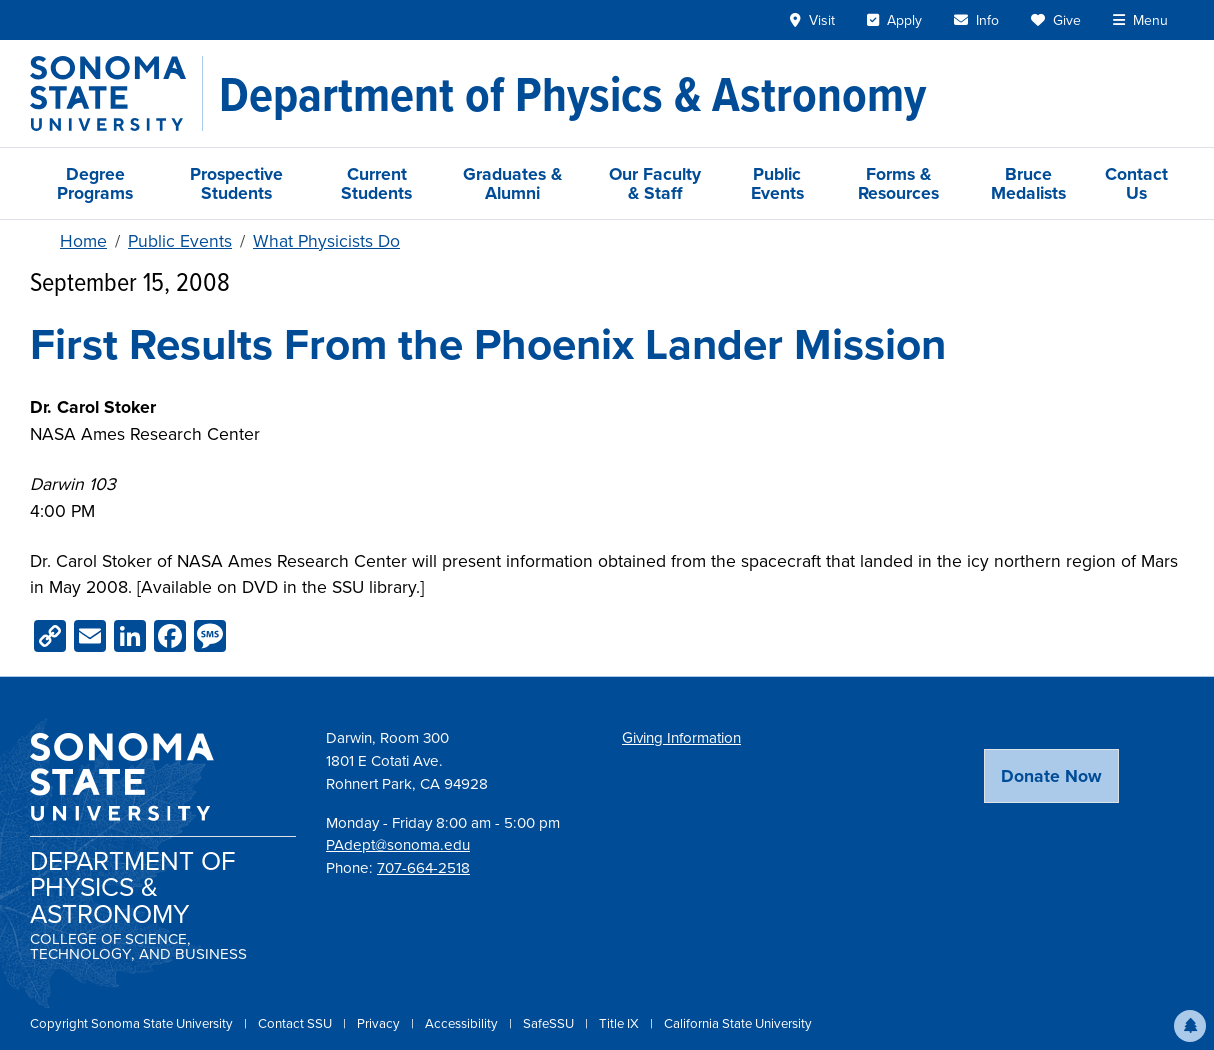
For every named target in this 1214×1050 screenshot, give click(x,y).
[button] (1190, 1026)
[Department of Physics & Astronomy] (572, 94)
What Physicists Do (326, 241)
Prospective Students (236, 183)
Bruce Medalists (1028, 183)
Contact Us (1136, 183)
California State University (738, 1023)
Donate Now (1051, 775)
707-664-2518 (423, 868)
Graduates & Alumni (512, 183)
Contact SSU (296, 1023)
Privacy (380, 1023)
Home (83, 241)
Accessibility (463, 1023)
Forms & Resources (898, 183)
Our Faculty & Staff (655, 183)
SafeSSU (550, 1023)
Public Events (777, 183)
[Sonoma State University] (116, 93)
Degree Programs (95, 183)
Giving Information (681, 738)
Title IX (620, 1023)
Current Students (376, 183)
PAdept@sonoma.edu (398, 845)
